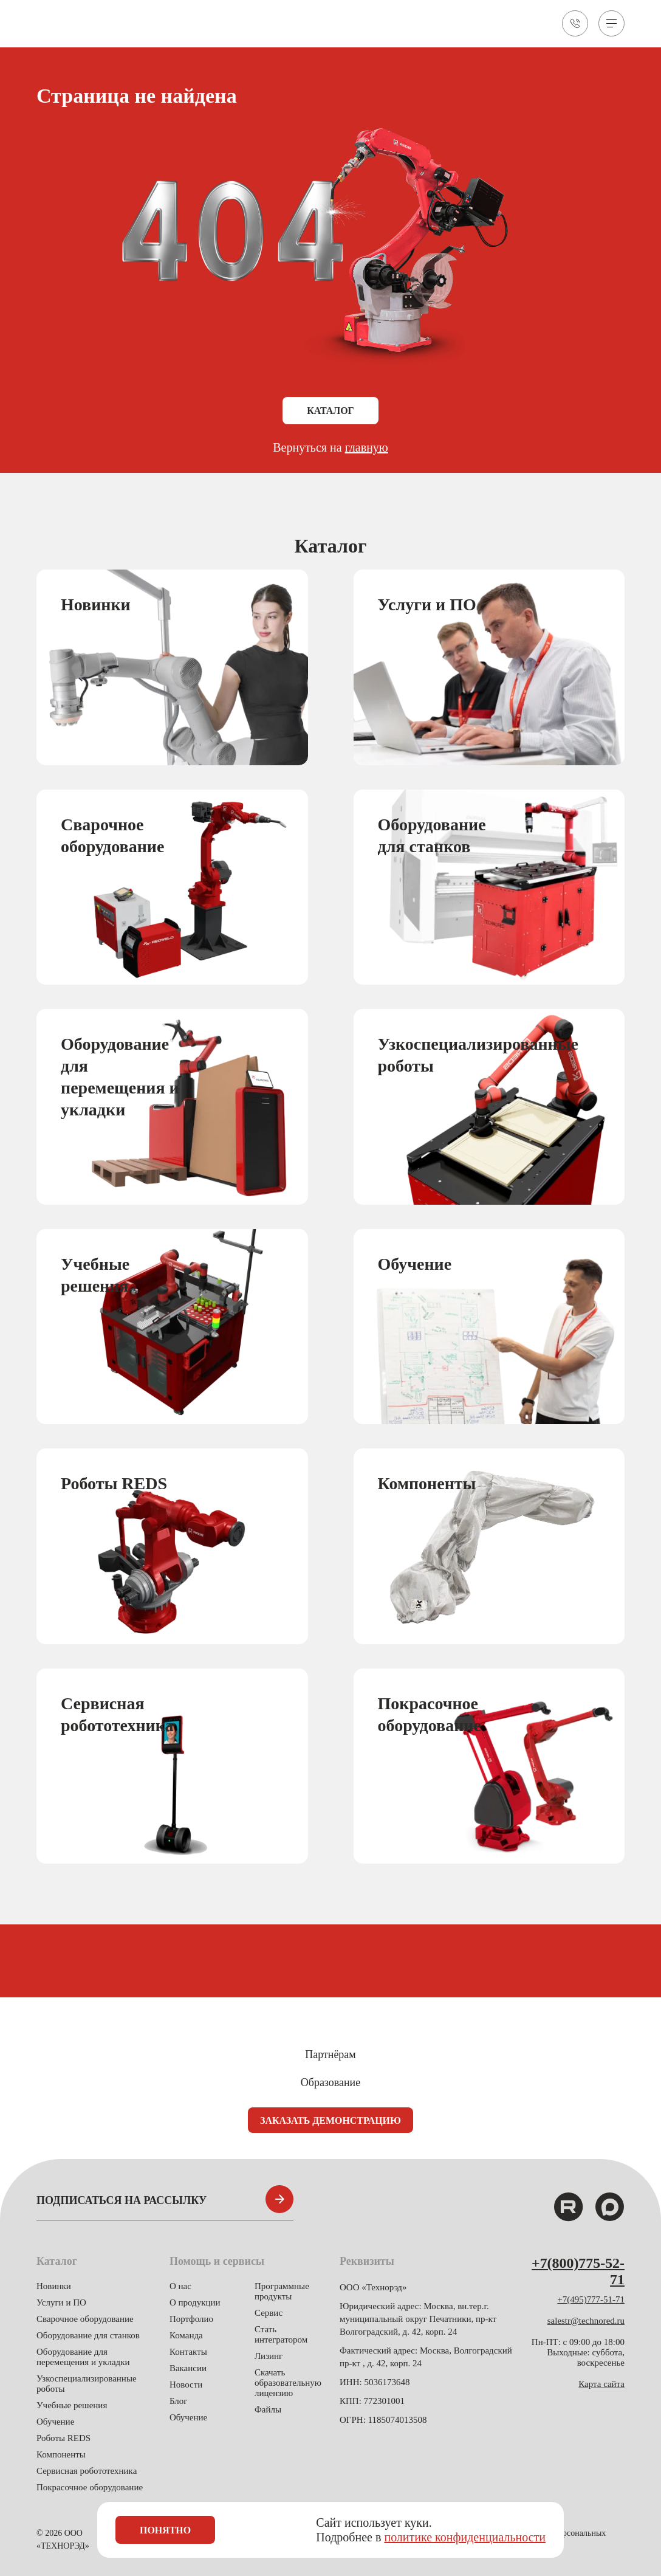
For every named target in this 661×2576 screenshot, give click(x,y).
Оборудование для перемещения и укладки (83, 2357)
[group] (172, 667)
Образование (331, 2082)
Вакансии (188, 2368)
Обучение (55, 2421)
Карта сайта (601, 2384)
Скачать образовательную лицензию (288, 2383)
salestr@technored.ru (586, 2321)
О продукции (195, 2302)
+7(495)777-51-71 (591, 2299)
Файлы (268, 2409)
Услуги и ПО (61, 2302)
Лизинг (269, 2356)
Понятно (165, 2530)
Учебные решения (71, 2405)
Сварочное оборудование (85, 2319)
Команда (186, 2335)
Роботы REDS (63, 2438)
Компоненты (61, 2454)
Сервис (269, 2313)
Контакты (188, 2352)
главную (366, 448)
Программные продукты (282, 2291)
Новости (186, 2384)
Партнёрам (330, 2054)
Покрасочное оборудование (89, 2487)
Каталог (330, 411)
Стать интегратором (281, 2334)
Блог (179, 2401)
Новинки (53, 2286)
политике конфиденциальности (465, 2537)
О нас (180, 2286)
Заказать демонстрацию (331, 2120)
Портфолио (191, 2319)
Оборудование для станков (88, 2335)
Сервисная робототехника (86, 2471)
